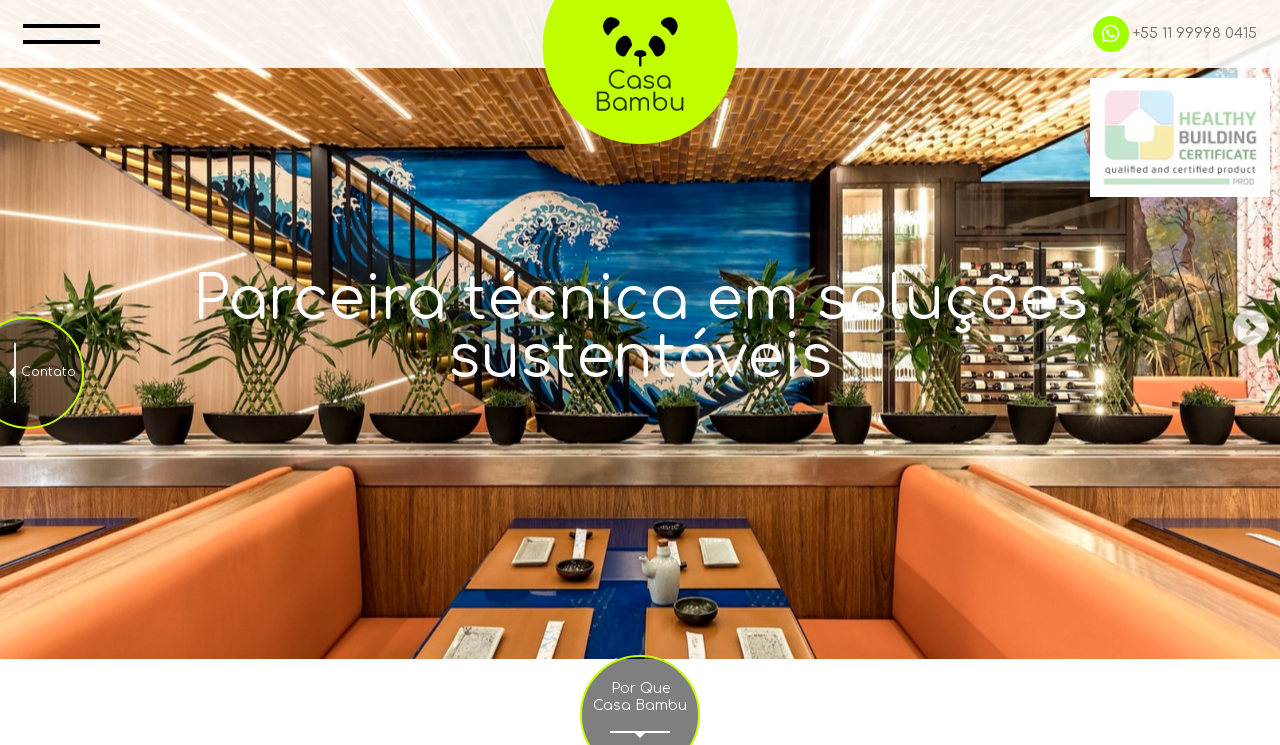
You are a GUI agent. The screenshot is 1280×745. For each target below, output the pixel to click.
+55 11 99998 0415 (1166, 35)
